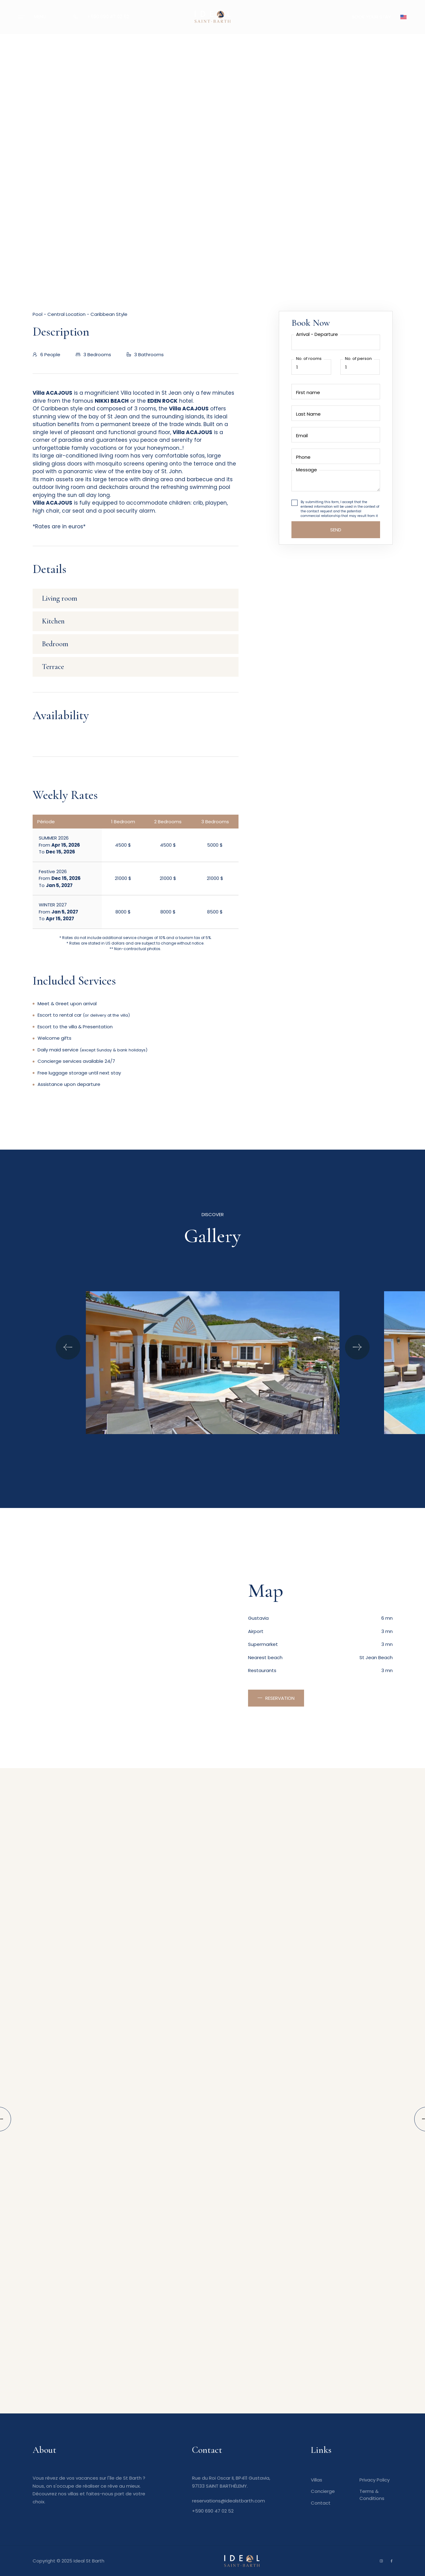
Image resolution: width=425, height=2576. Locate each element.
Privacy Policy (374, 2480)
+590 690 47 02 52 (108, 16)
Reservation (280, 1698)
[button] (403, 16)
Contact (321, 2503)
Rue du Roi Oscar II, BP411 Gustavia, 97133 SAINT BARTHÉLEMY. (231, 2482)
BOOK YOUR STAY (371, 16)
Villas (316, 2480)
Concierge (323, 2491)
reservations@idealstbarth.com (228, 2500)
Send (335, 529)
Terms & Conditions (371, 2494)
